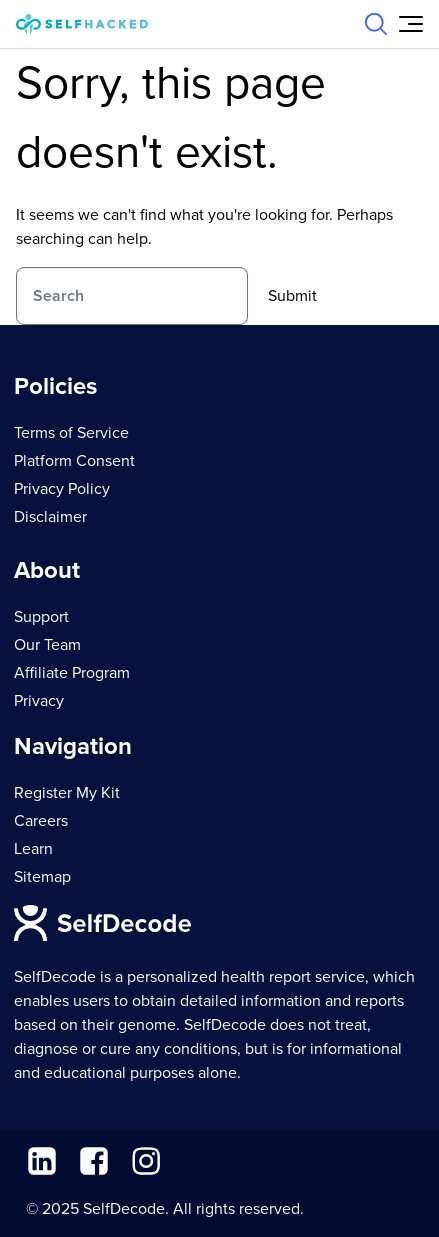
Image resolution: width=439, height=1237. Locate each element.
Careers (41, 821)
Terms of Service (71, 433)
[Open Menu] (411, 24)
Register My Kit (67, 793)
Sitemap (42, 877)
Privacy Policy (62, 489)
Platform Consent (74, 461)
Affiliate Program (72, 673)
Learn (33, 849)
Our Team (47, 645)
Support (41, 617)
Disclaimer (50, 517)
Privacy (39, 701)
